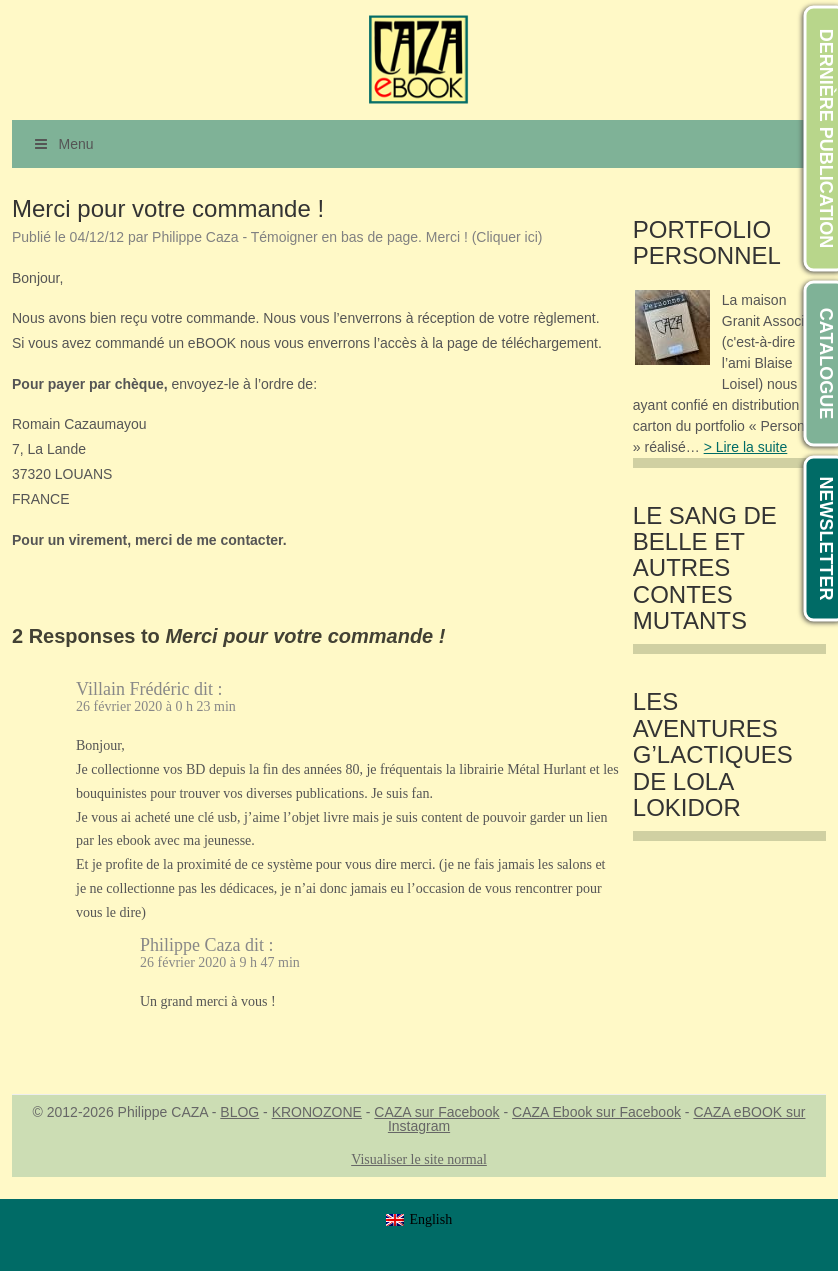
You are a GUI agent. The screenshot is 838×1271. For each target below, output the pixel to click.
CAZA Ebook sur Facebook (596, 1112)
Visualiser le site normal (419, 1159)
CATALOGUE (826, 363)
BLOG (239, 1112)
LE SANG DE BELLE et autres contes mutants (705, 569)
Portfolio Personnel (707, 243)
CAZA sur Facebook (436, 1112)
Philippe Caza (190, 945)
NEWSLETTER (826, 539)
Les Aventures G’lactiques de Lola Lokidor (713, 755)
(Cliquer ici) (507, 237)
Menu (63, 144)
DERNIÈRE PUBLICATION (826, 139)
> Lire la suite (746, 447)
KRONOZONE (317, 1112)
